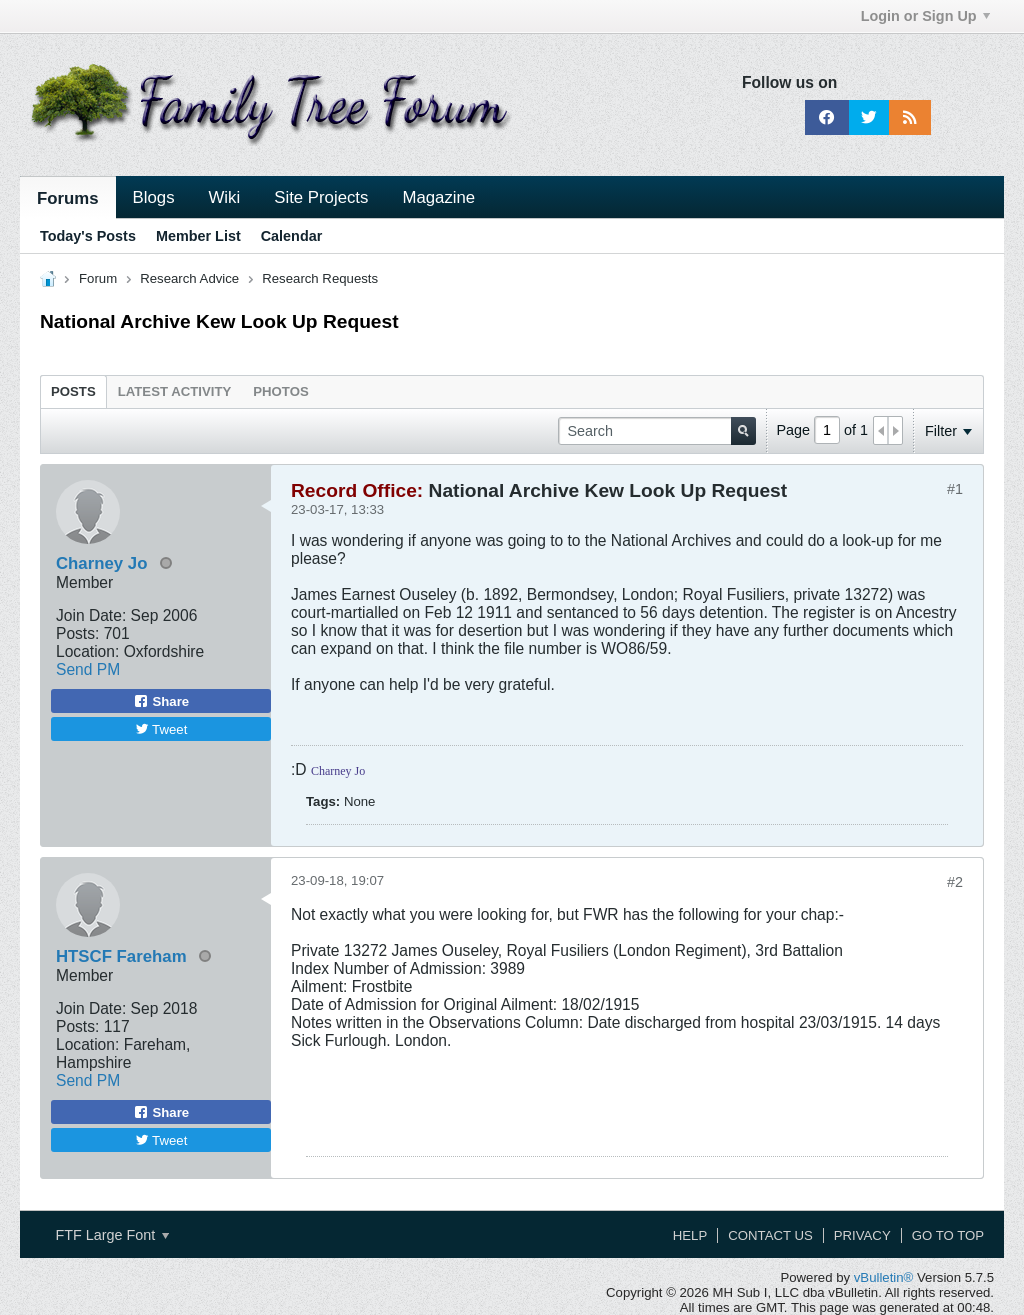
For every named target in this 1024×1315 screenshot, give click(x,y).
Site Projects (321, 197)
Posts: (77, 633)
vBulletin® (884, 1277)
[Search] (657, 431)
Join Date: (91, 615)
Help (690, 1235)
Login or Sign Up (925, 16)
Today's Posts (88, 236)
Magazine (438, 197)
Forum (98, 278)
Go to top (948, 1235)
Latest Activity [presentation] (175, 391)
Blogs (154, 197)
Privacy (862, 1235)
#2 (955, 882)
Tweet (161, 729)
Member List (198, 236)
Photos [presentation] (280, 391)
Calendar (292, 236)
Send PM (88, 669)
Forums (68, 198)
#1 (955, 489)
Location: (87, 651)
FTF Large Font (112, 1235)
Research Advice (189, 278)
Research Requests (320, 278)
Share (161, 701)
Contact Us (770, 1235)
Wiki (225, 197)
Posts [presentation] (73, 391)
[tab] (73, 391)
